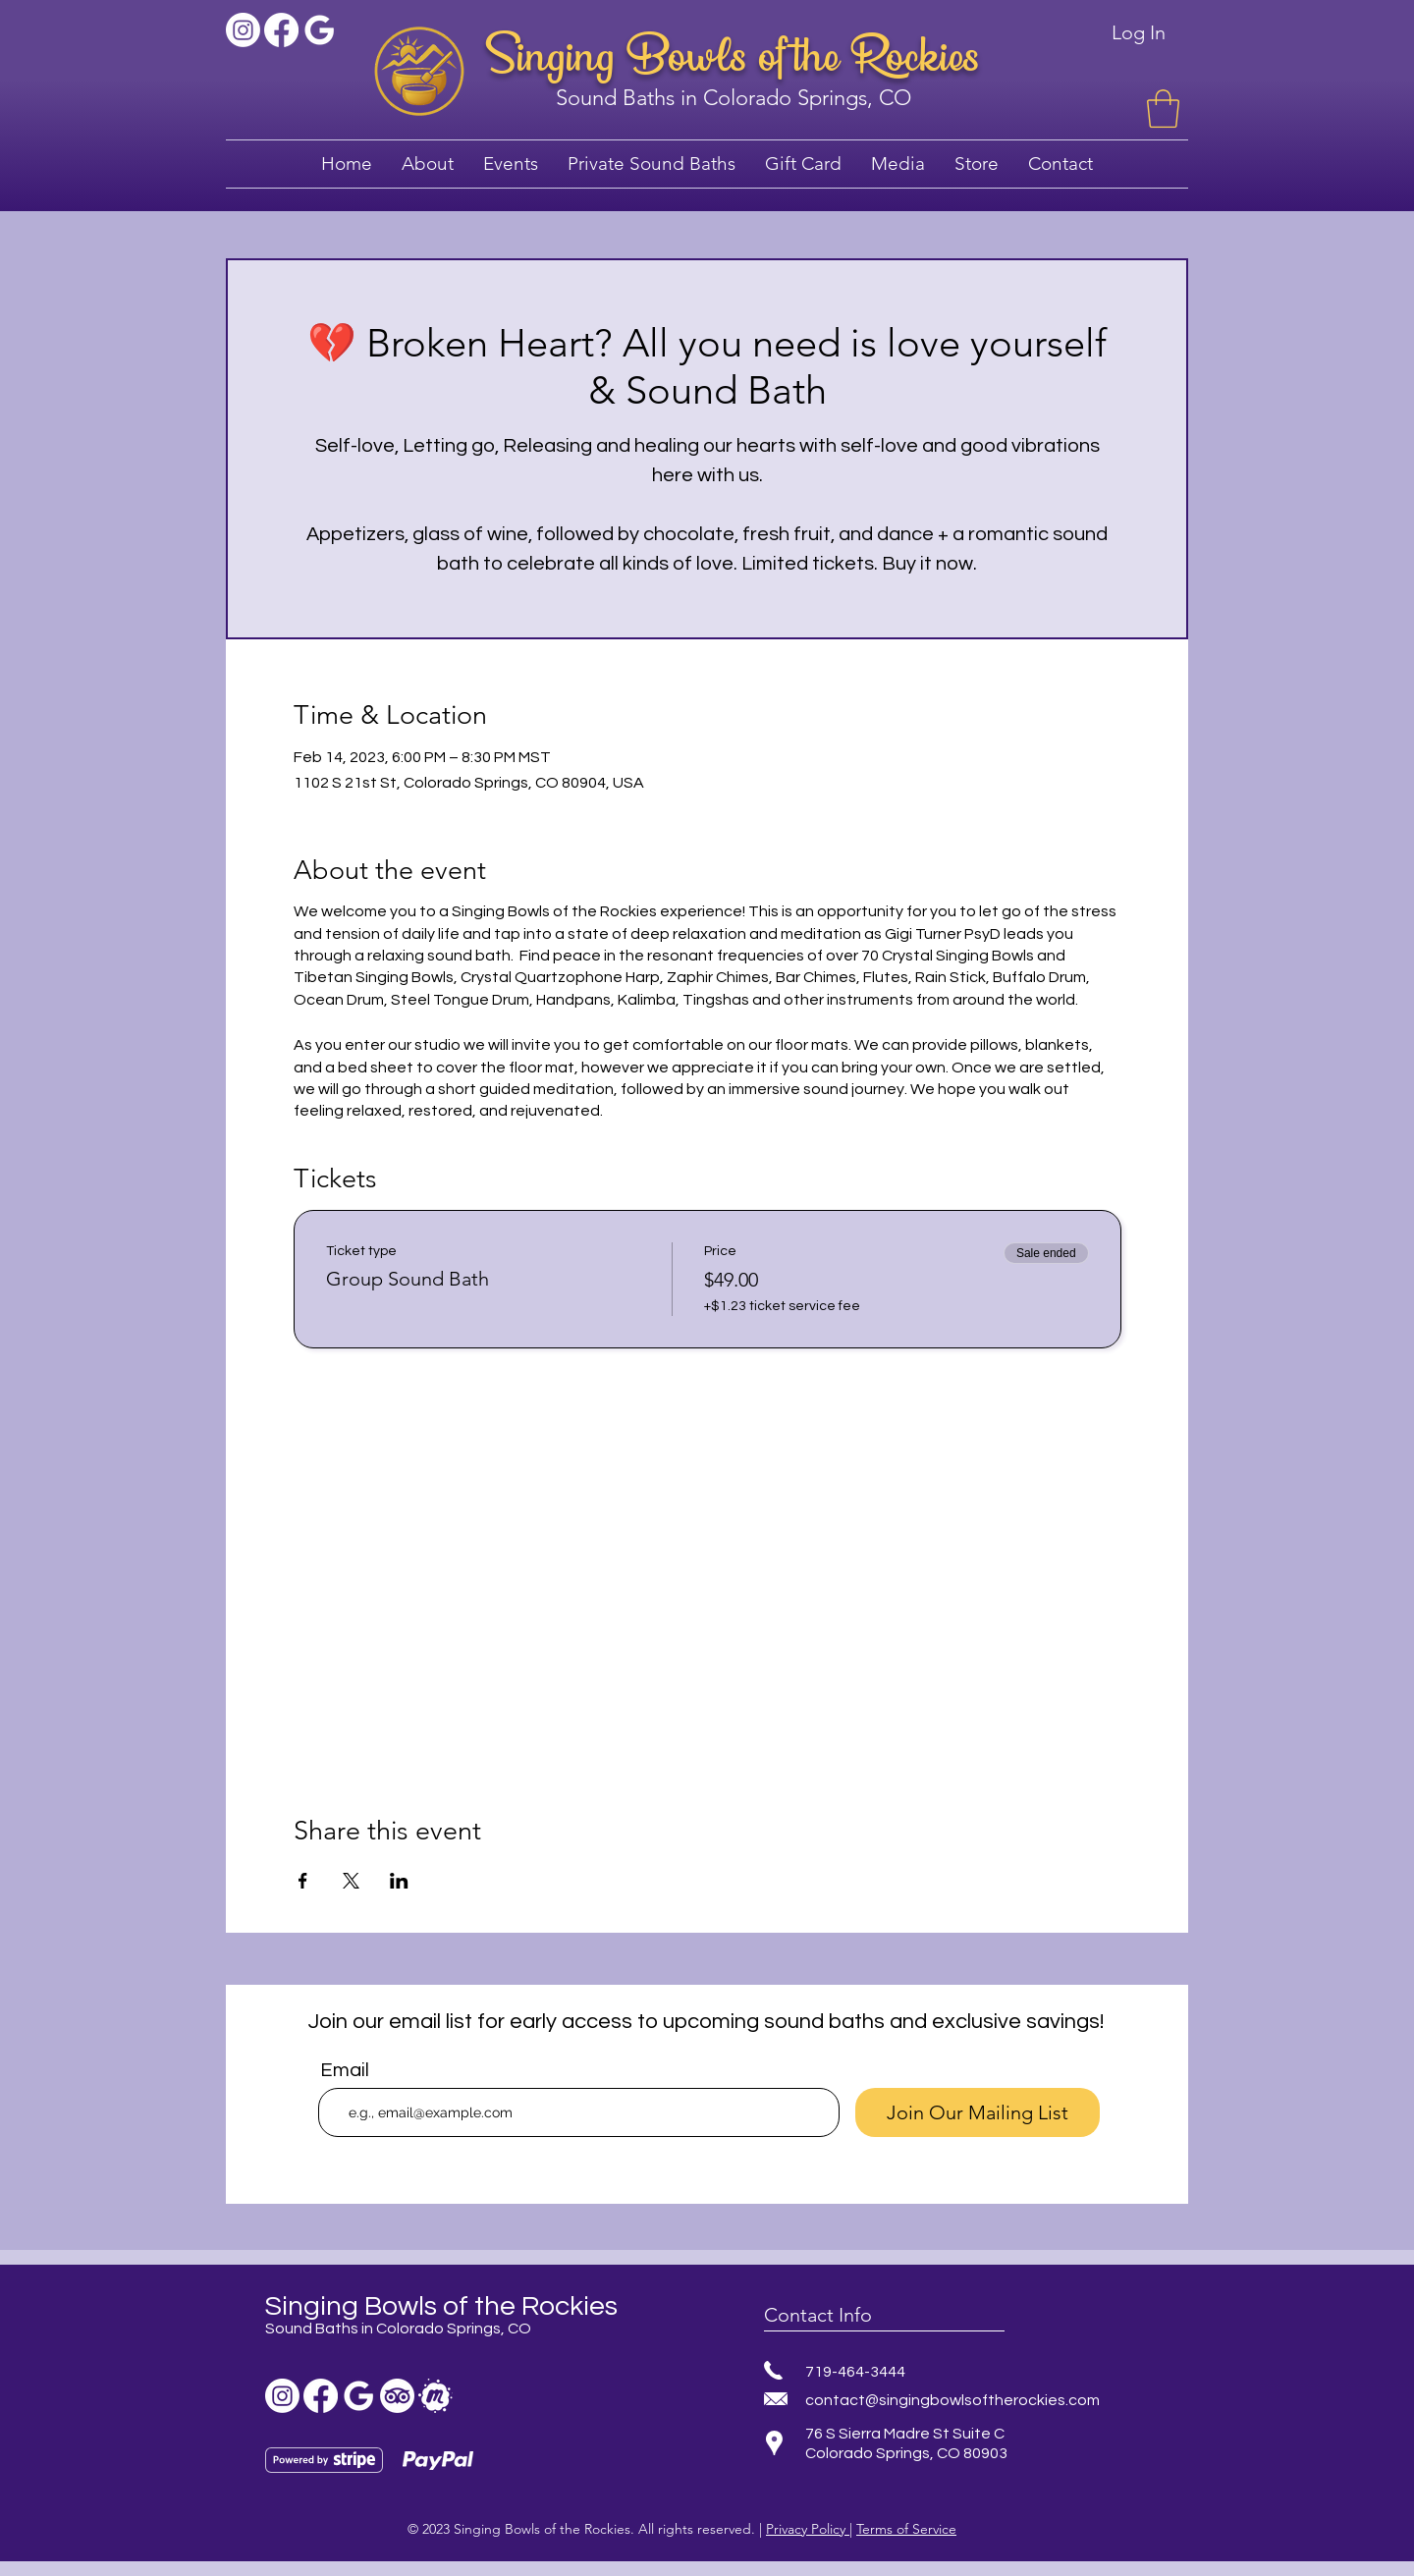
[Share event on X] (351, 1881)
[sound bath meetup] (435, 2396)
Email (344, 2070)
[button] (1163, 108)
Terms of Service (906, 2529)
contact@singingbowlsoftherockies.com (952, 2400)
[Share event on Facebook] (303, 1881)
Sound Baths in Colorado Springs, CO (733, 97)
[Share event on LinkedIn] (399, 1881)
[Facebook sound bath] (281, 30)
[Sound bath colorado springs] (319, 30)
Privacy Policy (807, 2529)
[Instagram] (243, 30)
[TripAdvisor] (397, 2396)
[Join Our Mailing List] (977, 2112)
